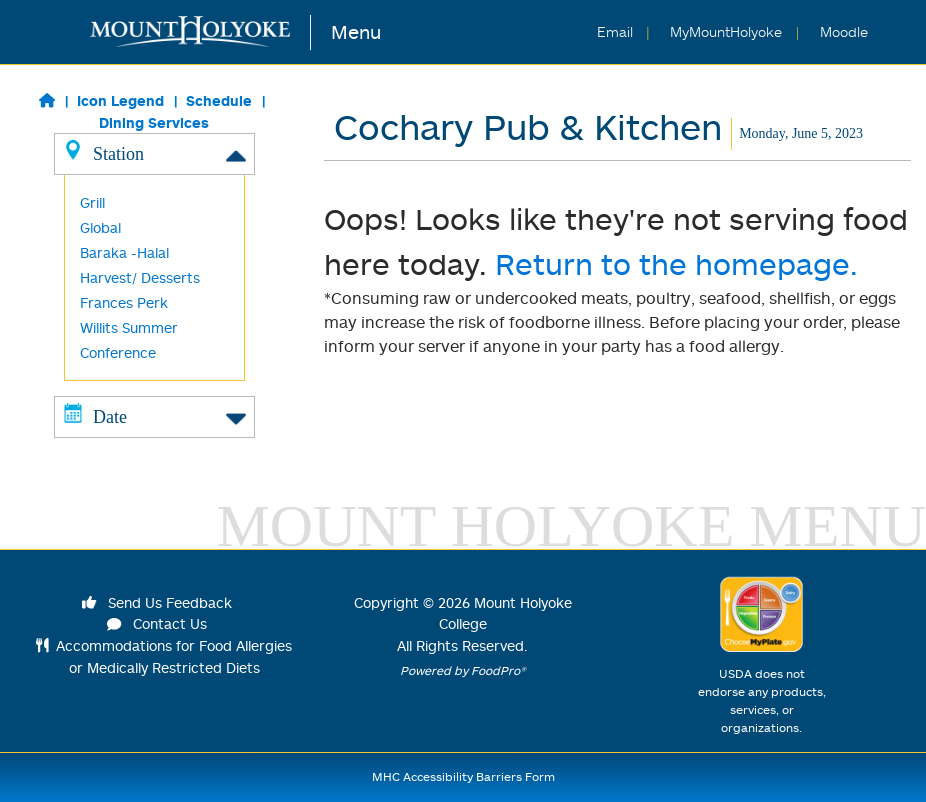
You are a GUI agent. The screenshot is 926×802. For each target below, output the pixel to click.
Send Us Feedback (157, 602)
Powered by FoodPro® (463, 670)
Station (154, 153)
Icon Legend (120, 100)
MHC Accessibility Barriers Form (463, 776)
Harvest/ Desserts (140, 277)
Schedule (219, 100)
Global (100, 227)
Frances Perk (124, 302)
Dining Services (154, 122)
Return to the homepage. (676, 263)
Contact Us (157, 623)
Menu (356, 31)
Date (154, 416)
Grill (92, 202)
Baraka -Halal (124, 252)
